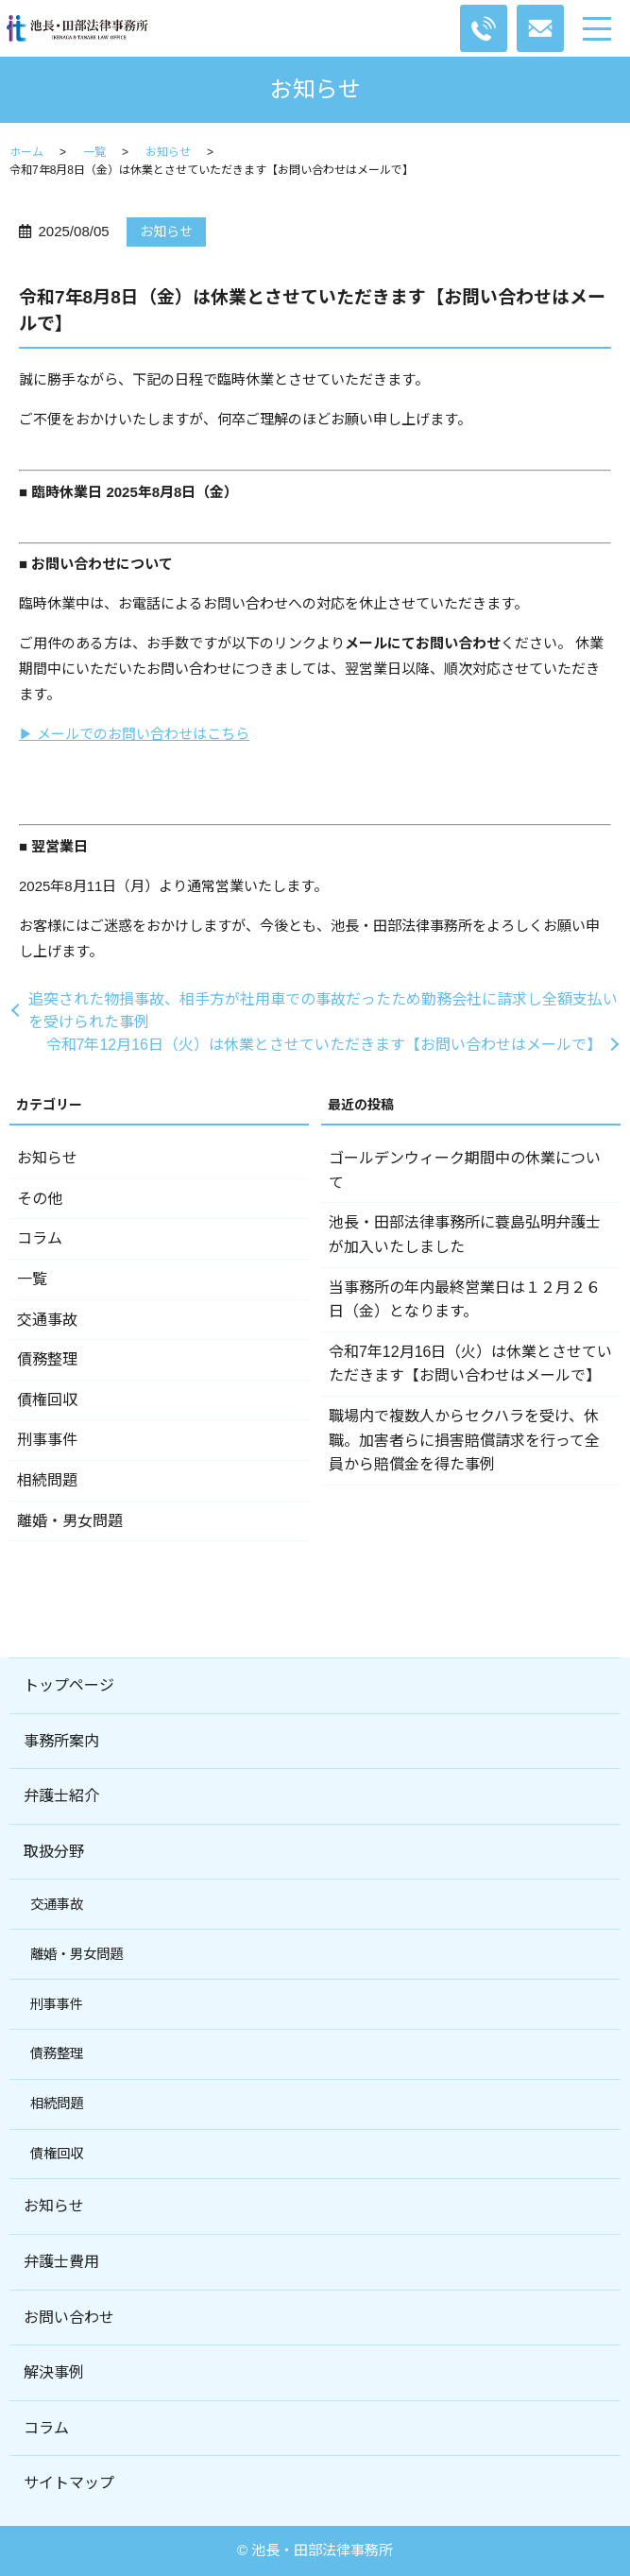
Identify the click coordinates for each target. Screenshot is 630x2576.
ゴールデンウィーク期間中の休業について (465, 1170)
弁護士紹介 (61, 1796)
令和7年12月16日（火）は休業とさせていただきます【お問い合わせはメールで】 (324, 1045)
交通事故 (47, 1320)
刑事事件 (47, 1440)
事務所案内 (61, 1741)
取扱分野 (54, 1852)
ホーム (26, 152)
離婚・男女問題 (70, 1521)
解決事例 (54, 2372)
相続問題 (47, 1480)
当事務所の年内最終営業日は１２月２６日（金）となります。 (465, 1299)
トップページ (69, 1685)
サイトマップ (69, 2483)
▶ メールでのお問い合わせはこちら (134, 734)
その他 (39, 1199)
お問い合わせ (69, 2318)
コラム (39, 1238)
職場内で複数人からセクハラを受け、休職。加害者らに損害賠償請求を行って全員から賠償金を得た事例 (464, 1440)
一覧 (94, 152)
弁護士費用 (61, 2262)
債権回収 (47, 1400)
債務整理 (47, 1359)
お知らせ (168, 152)
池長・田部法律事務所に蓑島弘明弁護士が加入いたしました (465, 1234)
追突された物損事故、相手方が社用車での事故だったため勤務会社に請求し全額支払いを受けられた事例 (323, 1010)
